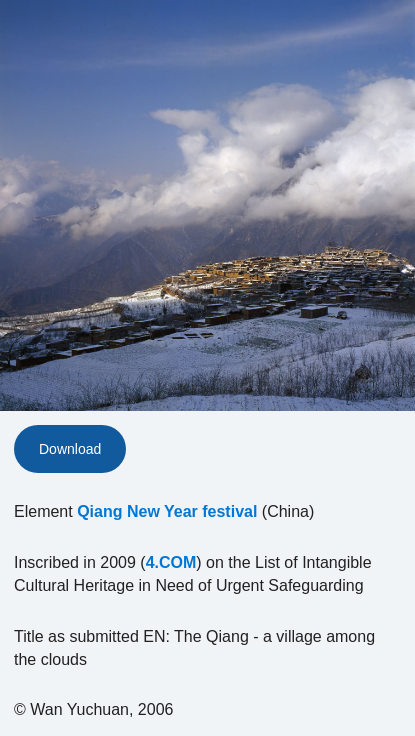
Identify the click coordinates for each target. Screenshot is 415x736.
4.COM (171, 562)
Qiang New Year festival (167, 511)
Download (70, 449)
